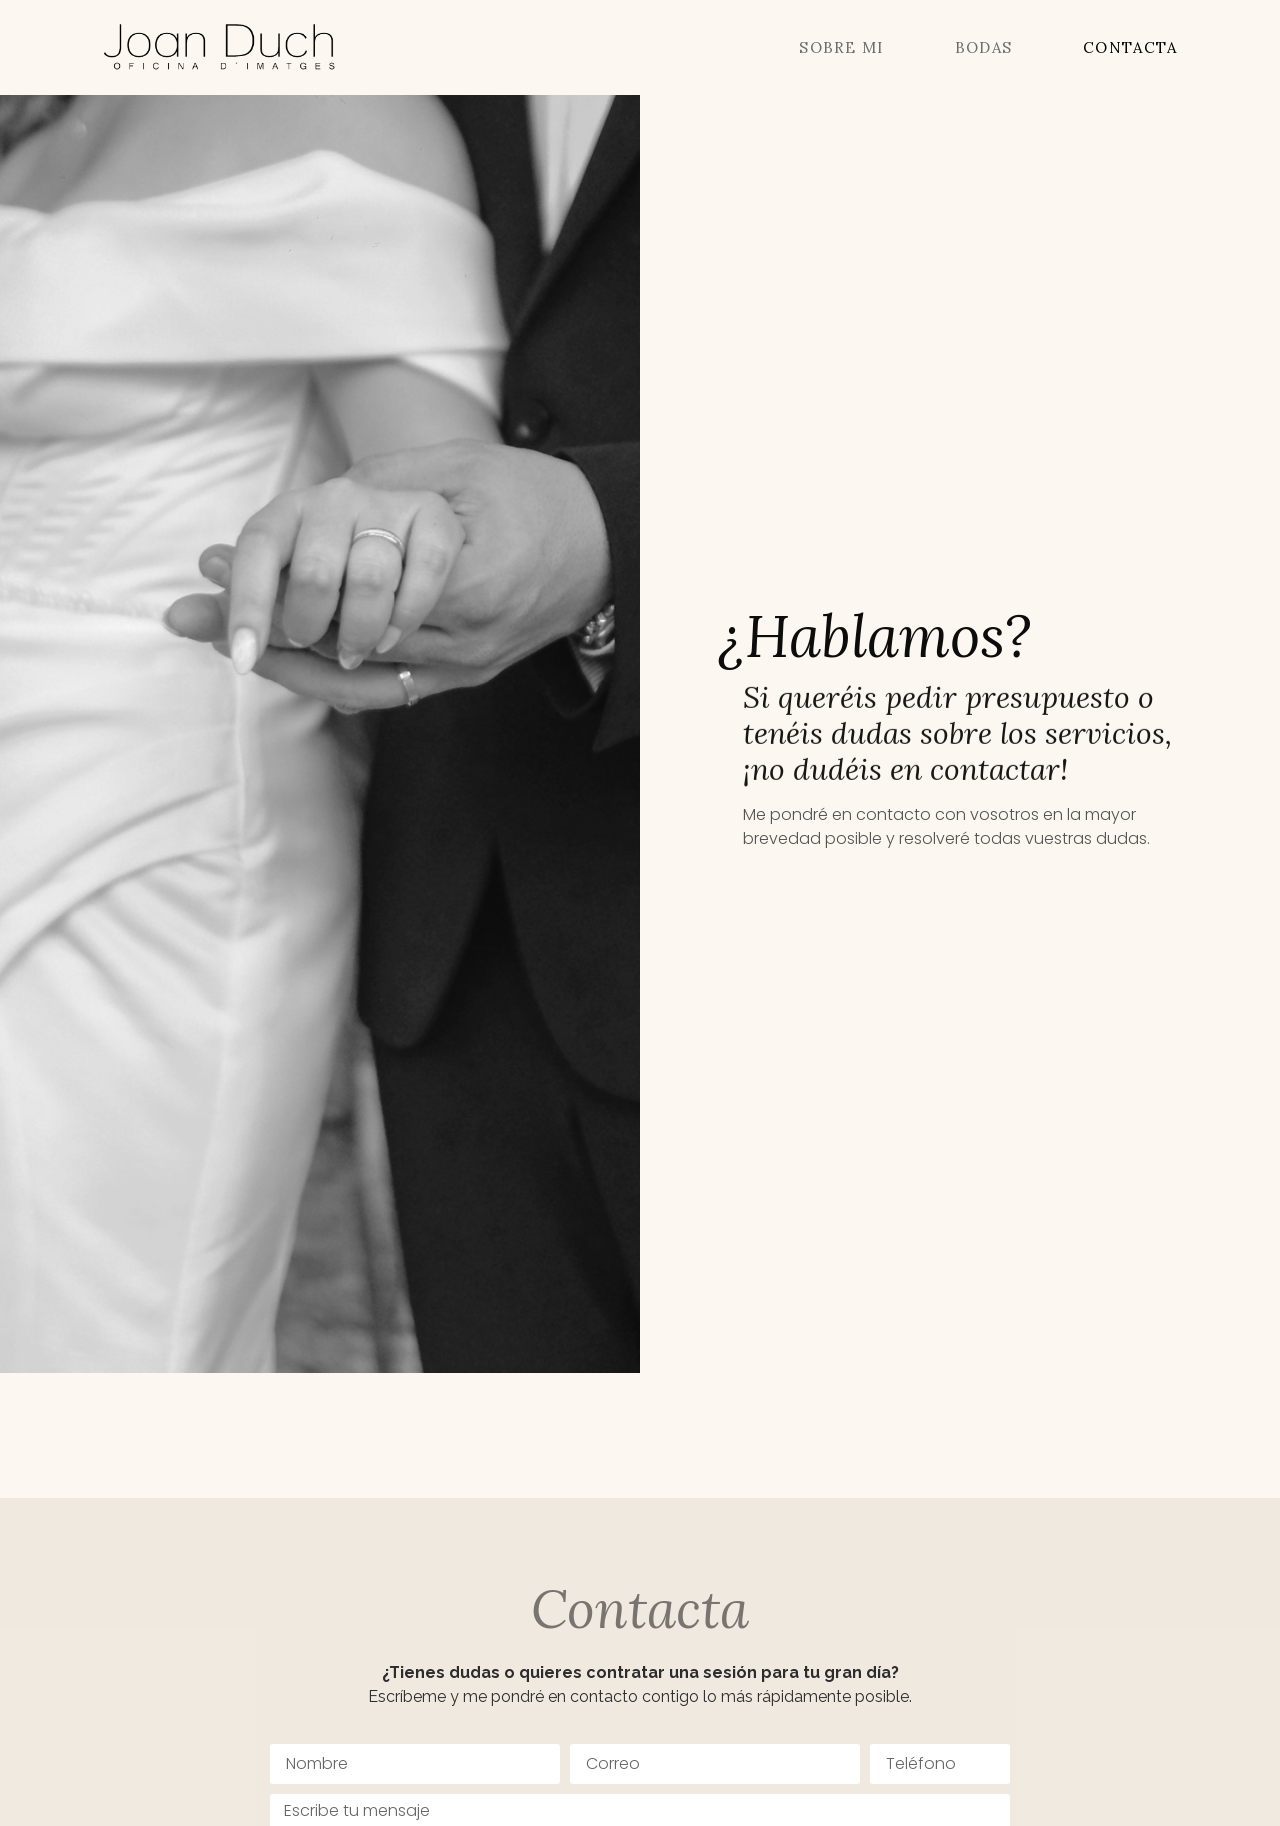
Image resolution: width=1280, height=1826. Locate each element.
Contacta (1130, 47)
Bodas (984, 47)
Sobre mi (841, 47)
